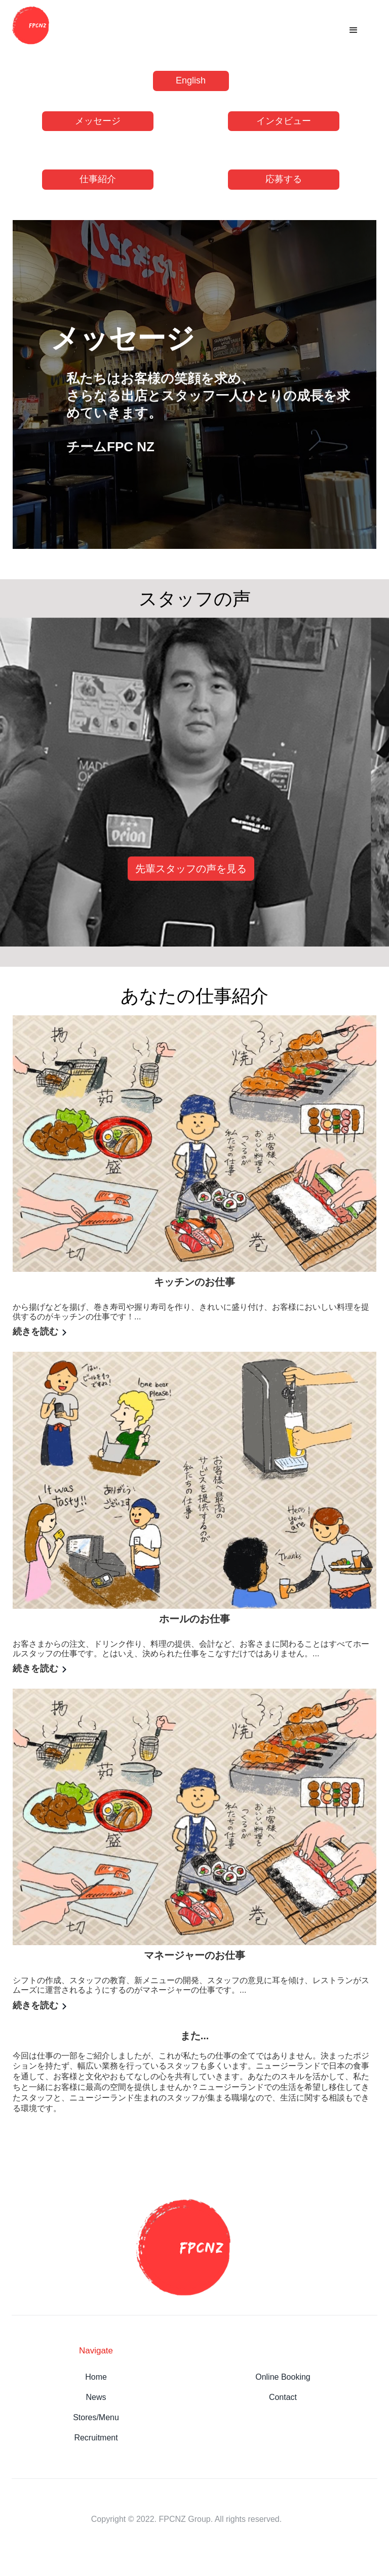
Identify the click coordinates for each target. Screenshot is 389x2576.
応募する (283, 179)
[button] (353, 30)
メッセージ (98, 121)
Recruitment (96, 2437)
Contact (283, 2397)
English (191, 80)
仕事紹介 (98, 179)
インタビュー (283, 121)
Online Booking (282, 2377)
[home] (35, 25)
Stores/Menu (96, 2417)
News (96, 2397)
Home (96, 2377)
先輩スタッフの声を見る (191, 869)
